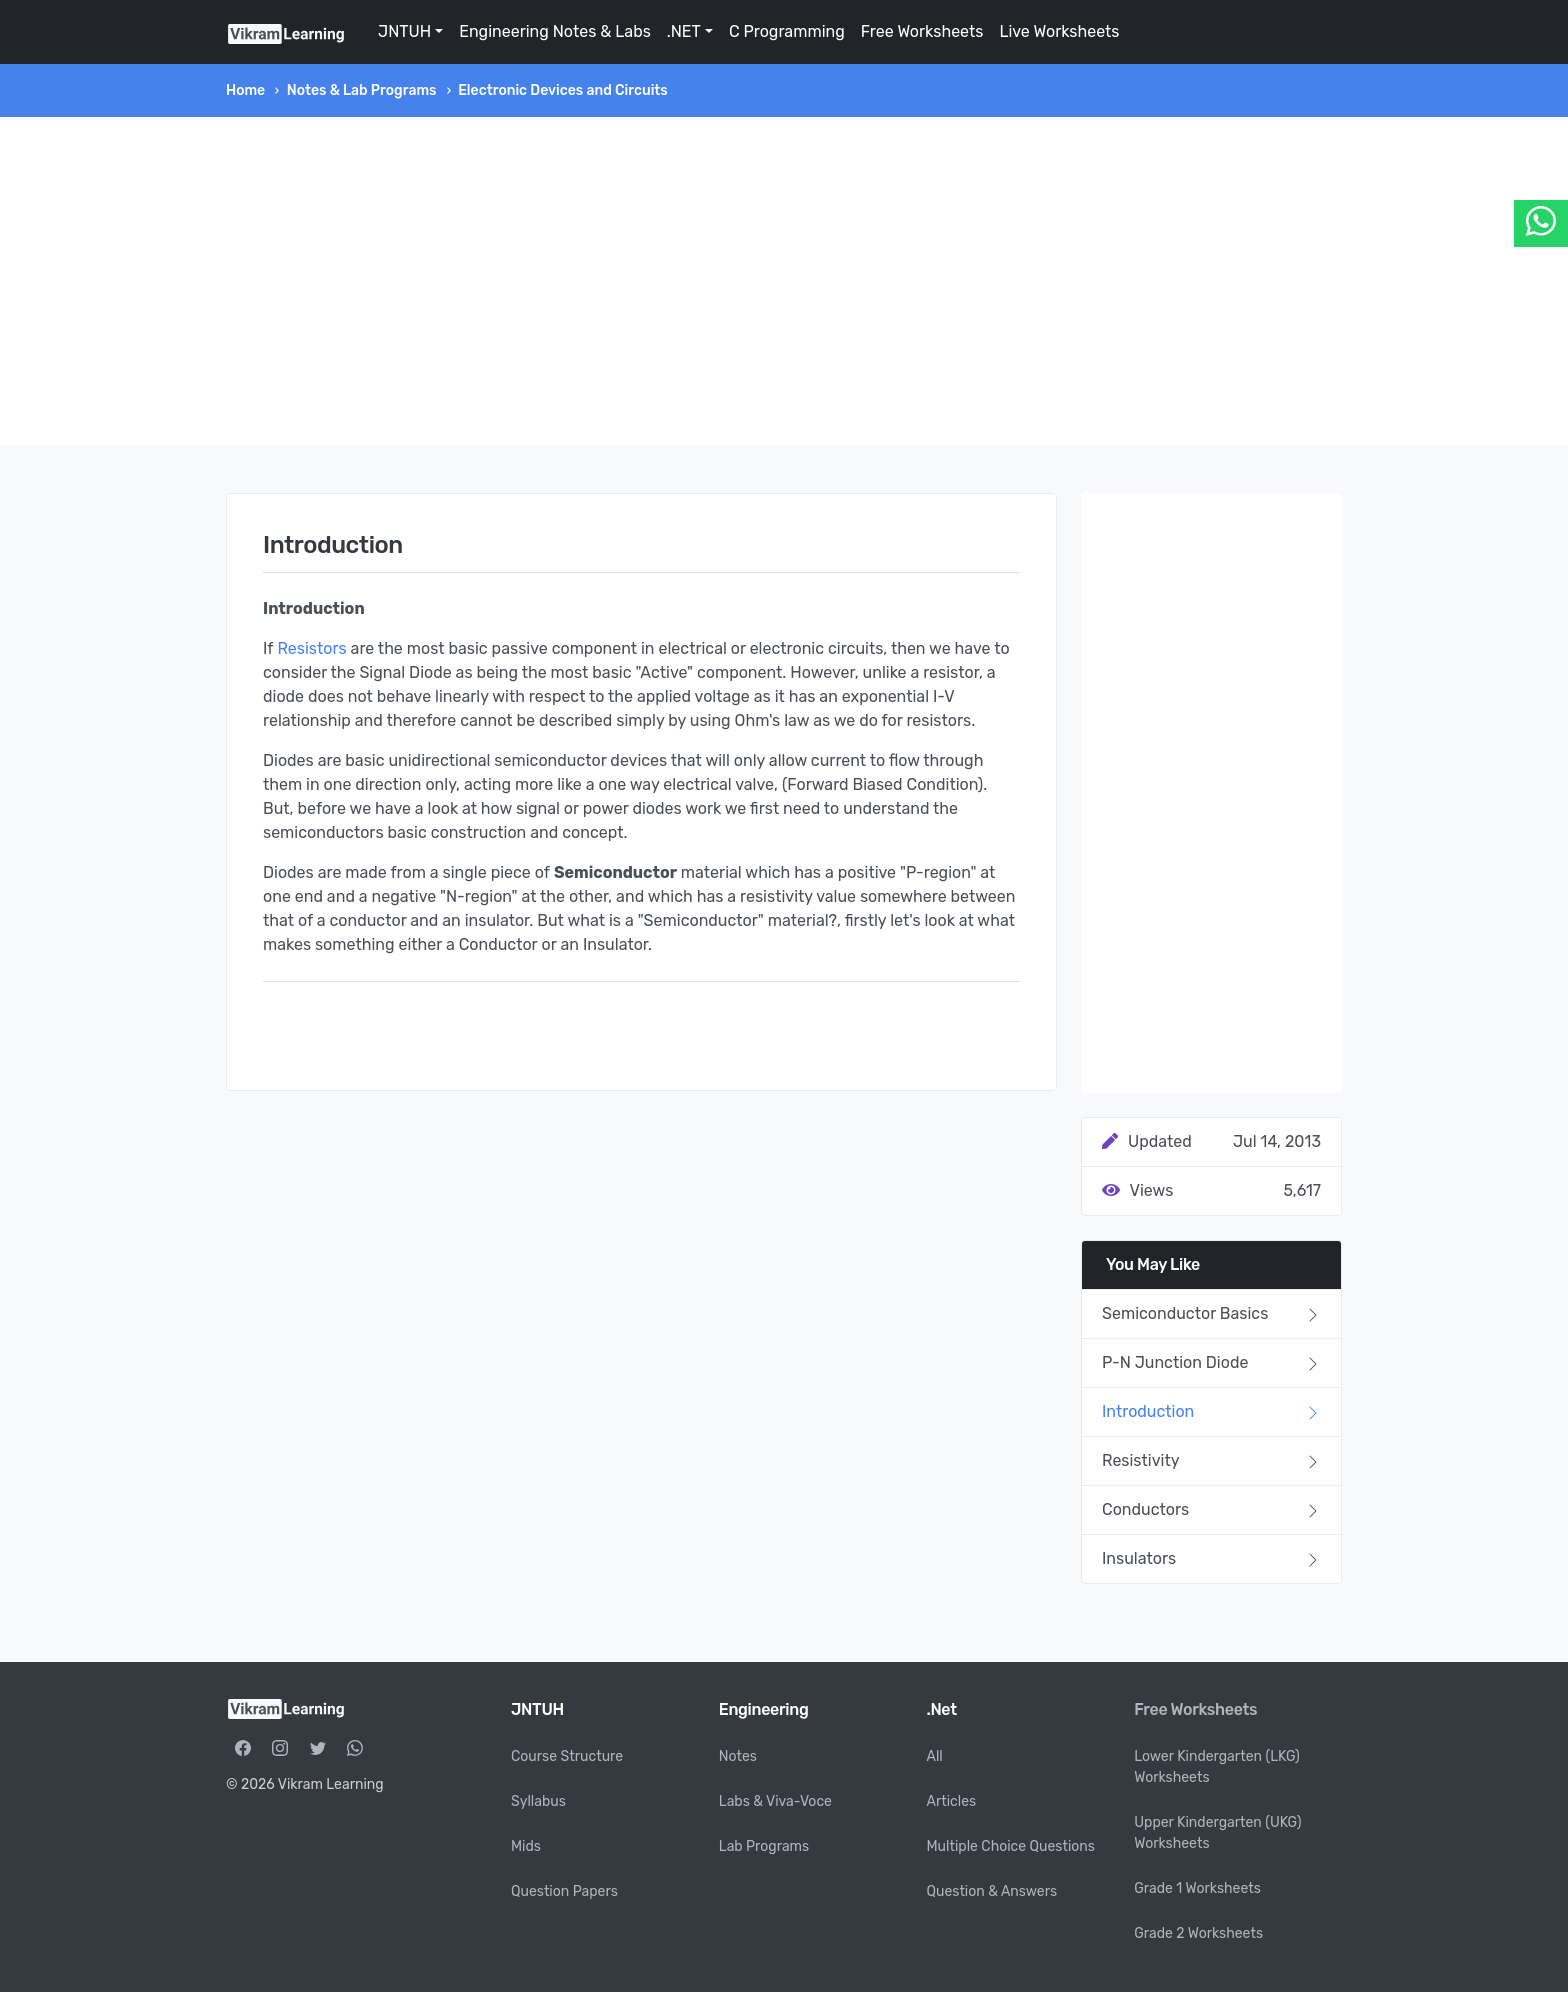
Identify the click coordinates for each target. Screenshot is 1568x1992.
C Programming (787, 31)
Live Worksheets (1059, 31)
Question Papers (564, 1891)
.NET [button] (684, 31)
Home (245, 90)
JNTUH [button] (404, 31)
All (935, 1756)
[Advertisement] (784, 281)
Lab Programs (764, 1846)
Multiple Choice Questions (1011, 1846)
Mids (526, 1846)
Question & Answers (992, 1891)
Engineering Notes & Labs (555, 31)
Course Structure (567, 1756)
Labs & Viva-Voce (775, 1801)
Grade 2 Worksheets (1198, 1933)
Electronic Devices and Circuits (563, 90)
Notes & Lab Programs (362, 90)
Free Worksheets (922, 31)
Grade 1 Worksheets (1197, 1888)
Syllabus (538, 1801)
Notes (738, 1756)
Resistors (311, 648)
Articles (952, 1801)
